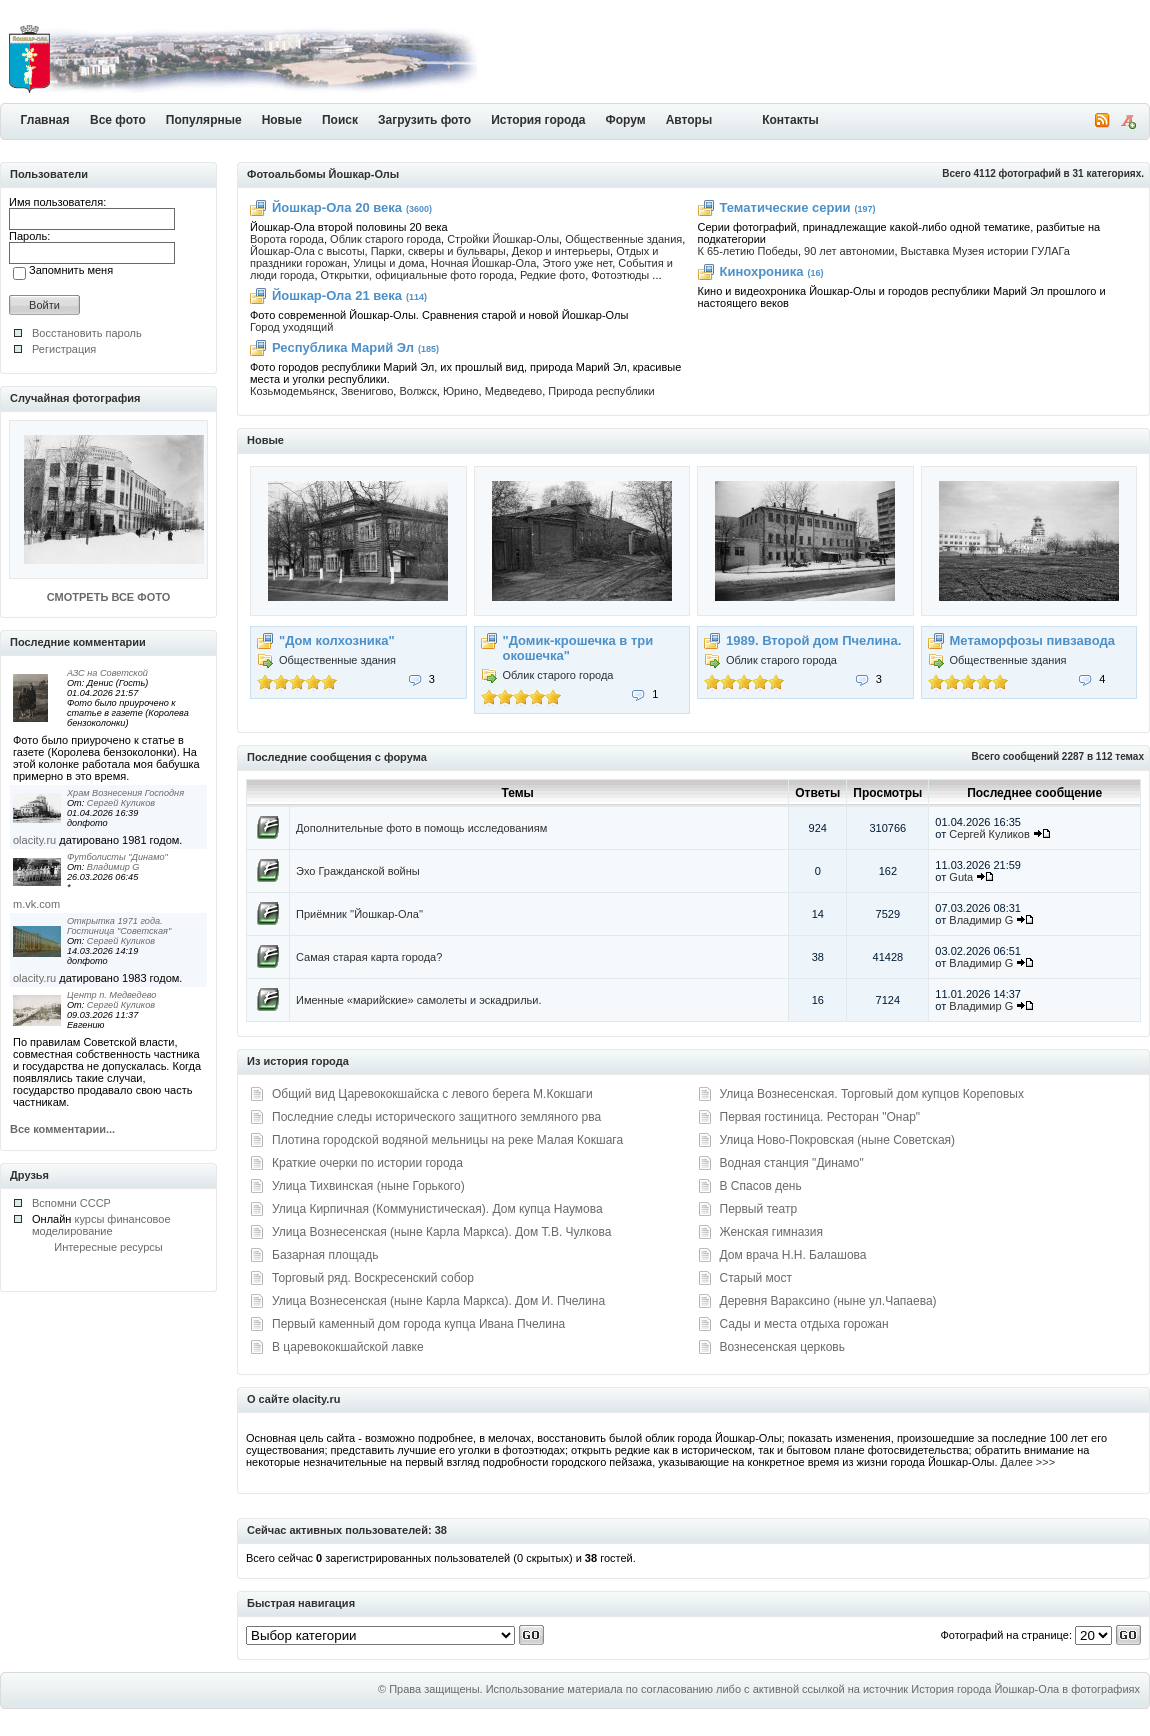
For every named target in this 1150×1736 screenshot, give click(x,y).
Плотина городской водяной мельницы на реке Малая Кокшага (447, 1140)
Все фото (118, 120)
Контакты (790, 120)
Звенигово (367, 391)
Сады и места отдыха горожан (804, 1324)
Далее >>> (1028, 1462)
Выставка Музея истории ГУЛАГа (985, 251)
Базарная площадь (325, 1255)
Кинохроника (762, 271)
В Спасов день (761, 1186)
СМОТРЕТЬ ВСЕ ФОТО (108, 597)
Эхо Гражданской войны (358, 871)
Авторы (689, 120)
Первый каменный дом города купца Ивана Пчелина (418, 1324)
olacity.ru (34, 840)
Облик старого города (385, 239)
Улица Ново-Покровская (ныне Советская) (838, 1140)
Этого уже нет (577, 263)
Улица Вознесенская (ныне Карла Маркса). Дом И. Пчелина (438, 1301)
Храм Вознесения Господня (125, 793)
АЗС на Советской (107, 673)
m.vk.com (36, 904)
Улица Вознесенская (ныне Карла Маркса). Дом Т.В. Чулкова (441, 1232)
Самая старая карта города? (369, 957)
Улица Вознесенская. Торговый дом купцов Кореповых (872, 1094)
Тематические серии (785, 207)
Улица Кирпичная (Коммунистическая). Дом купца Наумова (437, 1209)
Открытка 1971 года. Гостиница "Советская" (119, 926)
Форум (626, 120)
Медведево (514, 391)
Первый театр (759, 1209)
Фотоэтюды (620, 275)
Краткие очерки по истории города (367, 1163)
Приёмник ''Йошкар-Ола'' (359, 914)
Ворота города (287, 239)
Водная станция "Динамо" (792, 1163)
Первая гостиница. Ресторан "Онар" (820, 1117)
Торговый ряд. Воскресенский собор (373, 1278)
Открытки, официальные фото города (417, 275)
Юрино (461, 391)
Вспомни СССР (71, 1203)
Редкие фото (552, 275)
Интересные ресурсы (108, 1247)
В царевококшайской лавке (348, 1347)
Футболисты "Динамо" (117, 857)
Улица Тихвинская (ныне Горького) (368, 1186)
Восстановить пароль (87, 333)
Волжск (417, 391)
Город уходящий (291, 327)
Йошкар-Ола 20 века (337, 207)
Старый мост (756, 1278)
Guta (962, 877)
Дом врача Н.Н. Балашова (793, 1255)
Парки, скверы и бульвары (438, 251)
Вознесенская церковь (782, 1347)
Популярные (204, 120)
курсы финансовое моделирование (101, 1225)
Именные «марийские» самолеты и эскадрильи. (419, 1000)
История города (538, 120)
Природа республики (601, 391)
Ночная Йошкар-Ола (484, 263)
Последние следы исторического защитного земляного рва (436, 1117)
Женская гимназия (771, 1232)
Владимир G (113, 867)
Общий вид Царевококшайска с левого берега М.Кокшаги (432, 1094)
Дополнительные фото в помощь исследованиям (421, 828)
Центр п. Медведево (111, 995)
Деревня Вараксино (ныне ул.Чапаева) (828, 1301)
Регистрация (64, 349)
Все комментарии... (62, 1129)
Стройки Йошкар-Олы (503, 239)
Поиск (340, 120)
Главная (45, 120)
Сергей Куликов (121, 803)
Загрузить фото (424, 120)
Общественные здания (623, 239)
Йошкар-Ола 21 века (337, 295)
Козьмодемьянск (292, 391)
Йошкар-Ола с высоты (307, 251)
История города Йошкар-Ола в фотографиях (1025, 1689)
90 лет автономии (849, 251)
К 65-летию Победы (748, 251)
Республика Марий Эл (343, 347)
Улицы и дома (389, 263)
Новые (282, 120)
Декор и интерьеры (561, 251)
